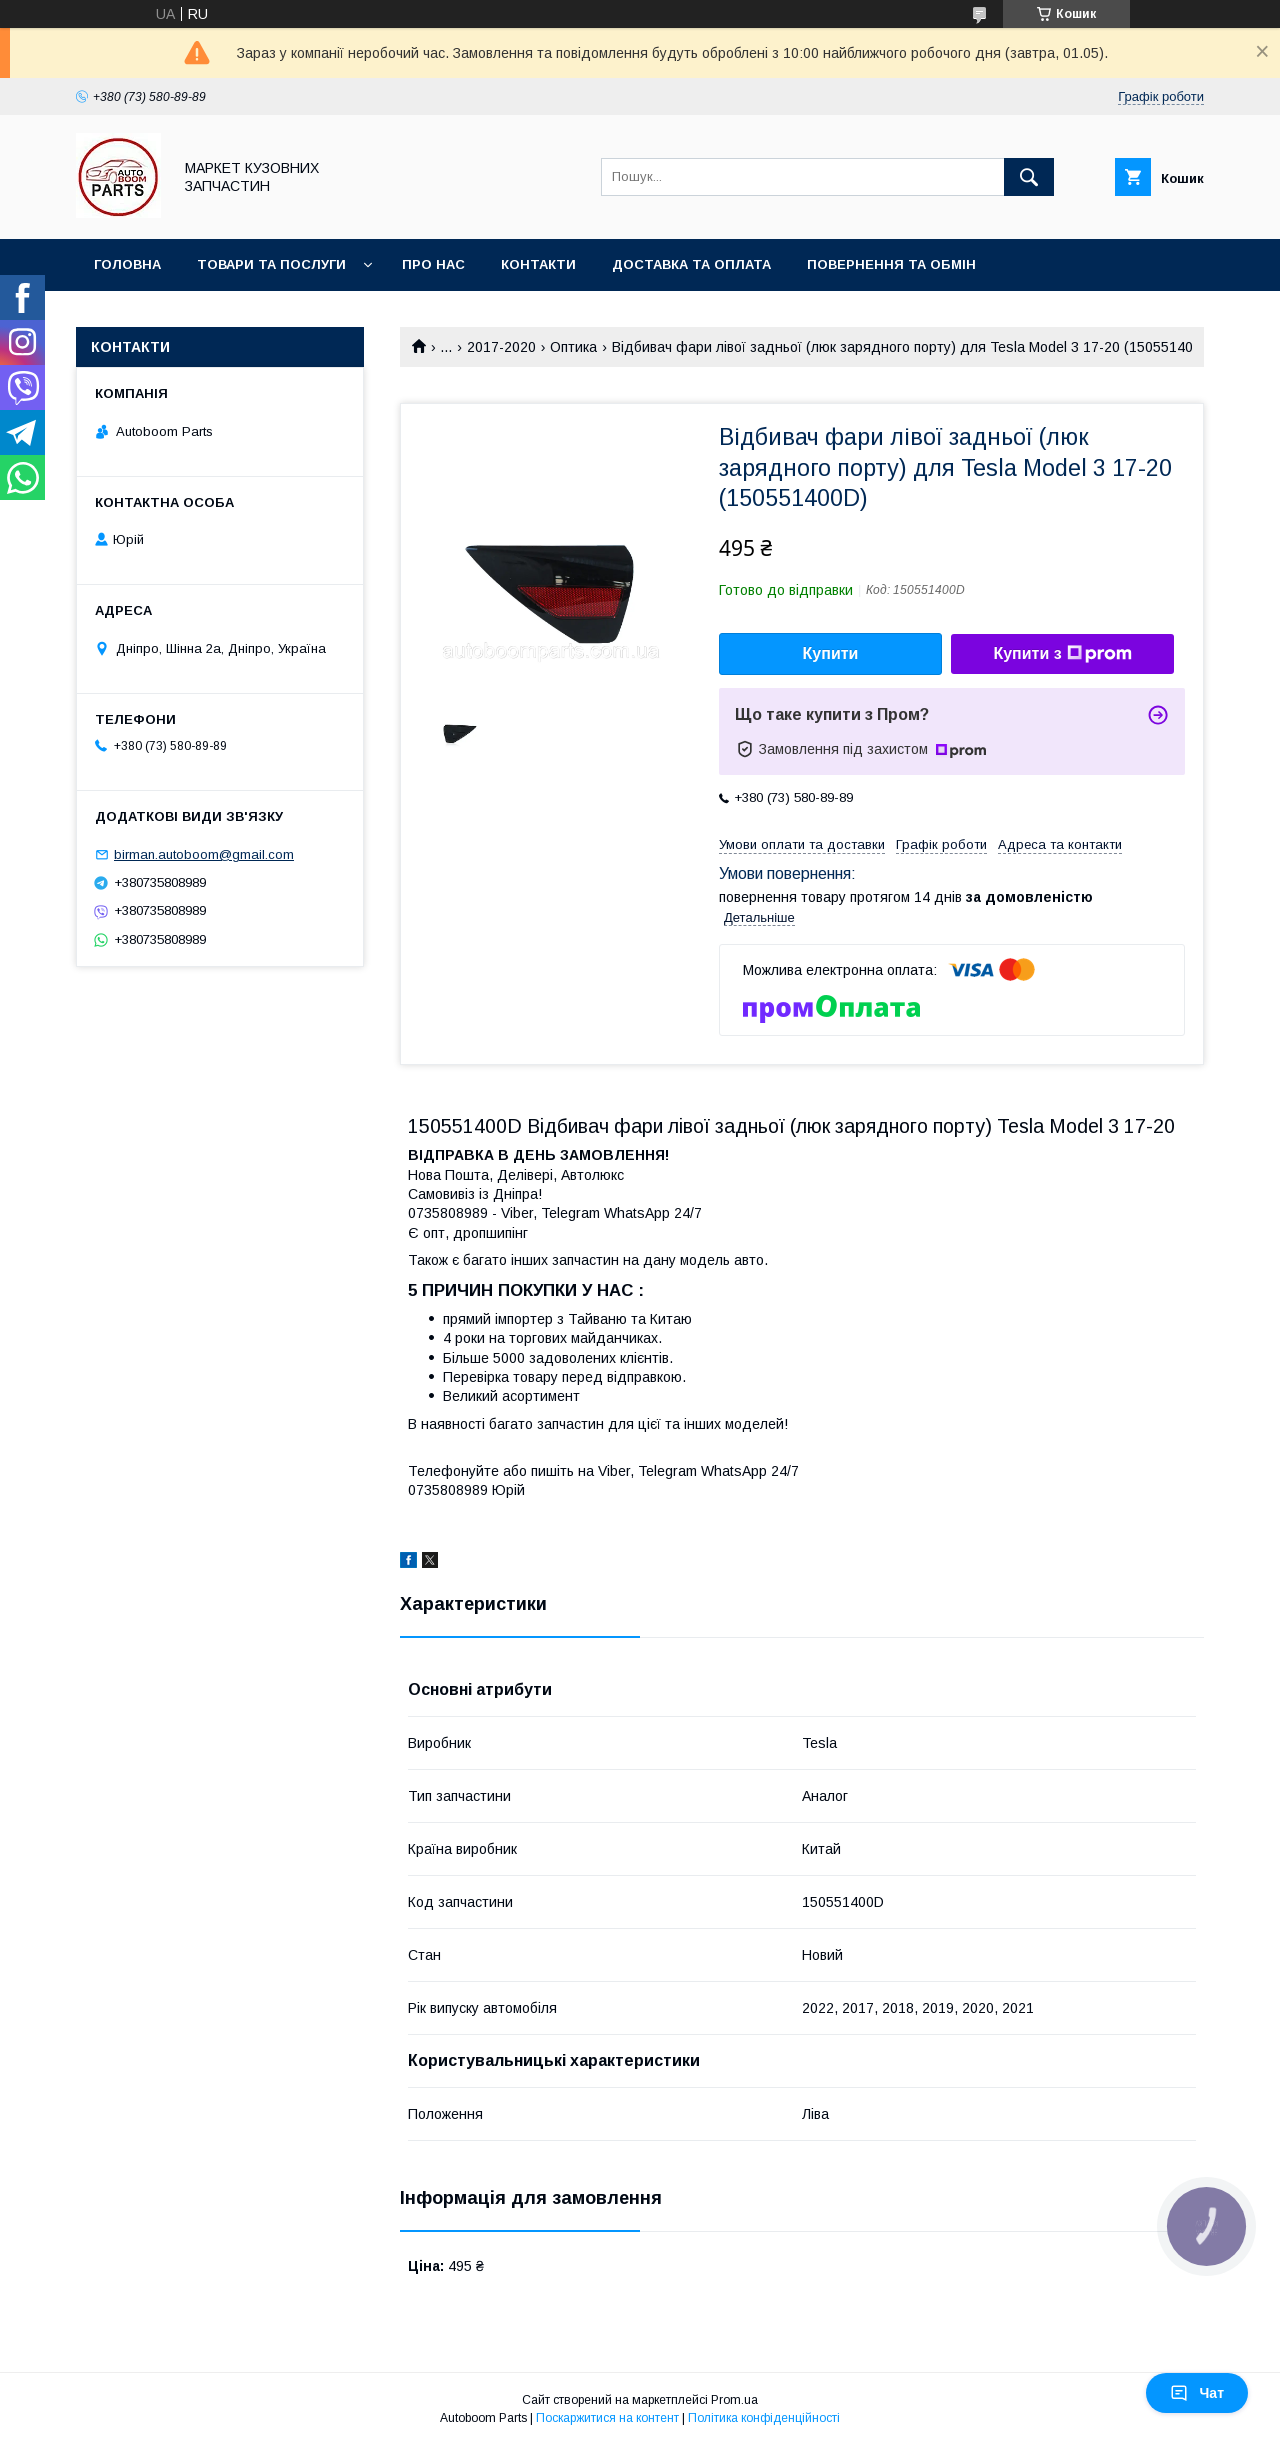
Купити (831, 653)
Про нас (433, 264)
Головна (127, 264)
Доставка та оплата (691, 264)
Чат (1197, 2393)
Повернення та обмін (891, 264)
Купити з (1062, 654)
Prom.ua (734, 2400)
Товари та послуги (271, 264)
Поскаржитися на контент (607, 2418)
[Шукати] (1029, 177)
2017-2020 (501, 347)
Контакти (538, 264)
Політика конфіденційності (764, 2418)
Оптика (573, 347)
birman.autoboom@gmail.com (204, 854)
